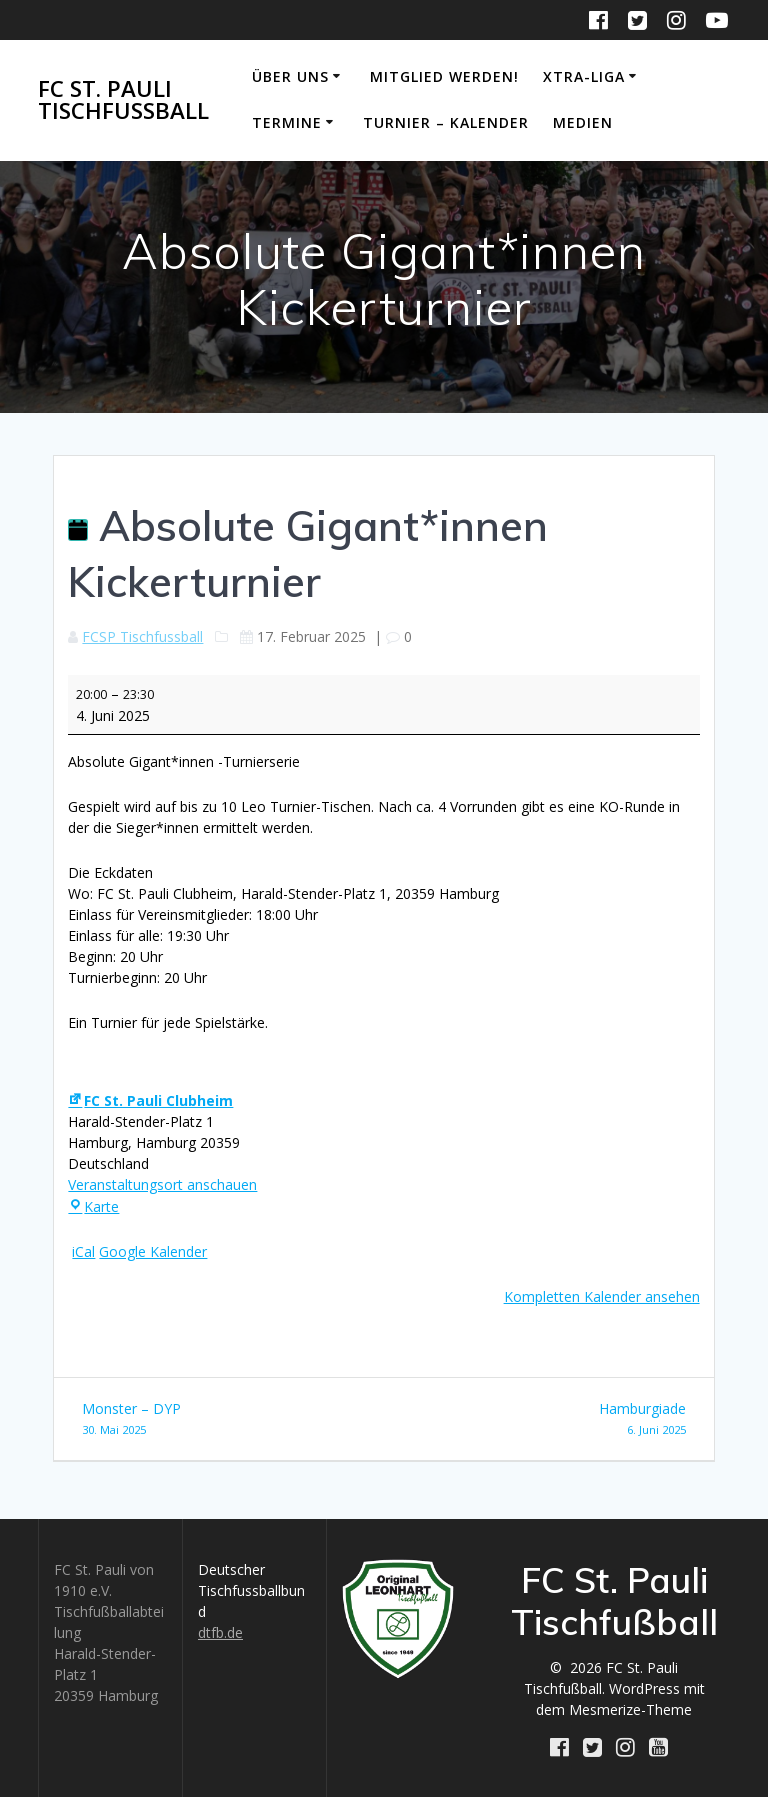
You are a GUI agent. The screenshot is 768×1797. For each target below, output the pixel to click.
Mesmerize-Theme (630, 1709)
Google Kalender (153, 1251)
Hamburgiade (542, 1419)
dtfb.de (220, 1632)
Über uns (290, 76)
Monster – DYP (225, 1419)
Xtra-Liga (584, 76)
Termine (287, 122)
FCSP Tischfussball (142, 636)
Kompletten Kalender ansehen (602, 1296)
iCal (83, 1251)
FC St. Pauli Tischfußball (123, 100)
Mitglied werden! (444, 76)
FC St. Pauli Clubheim (150, 1100)
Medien (583, 122)
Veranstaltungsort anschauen (162, 1184)
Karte (93, 1206)
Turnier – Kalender (446, 122)
